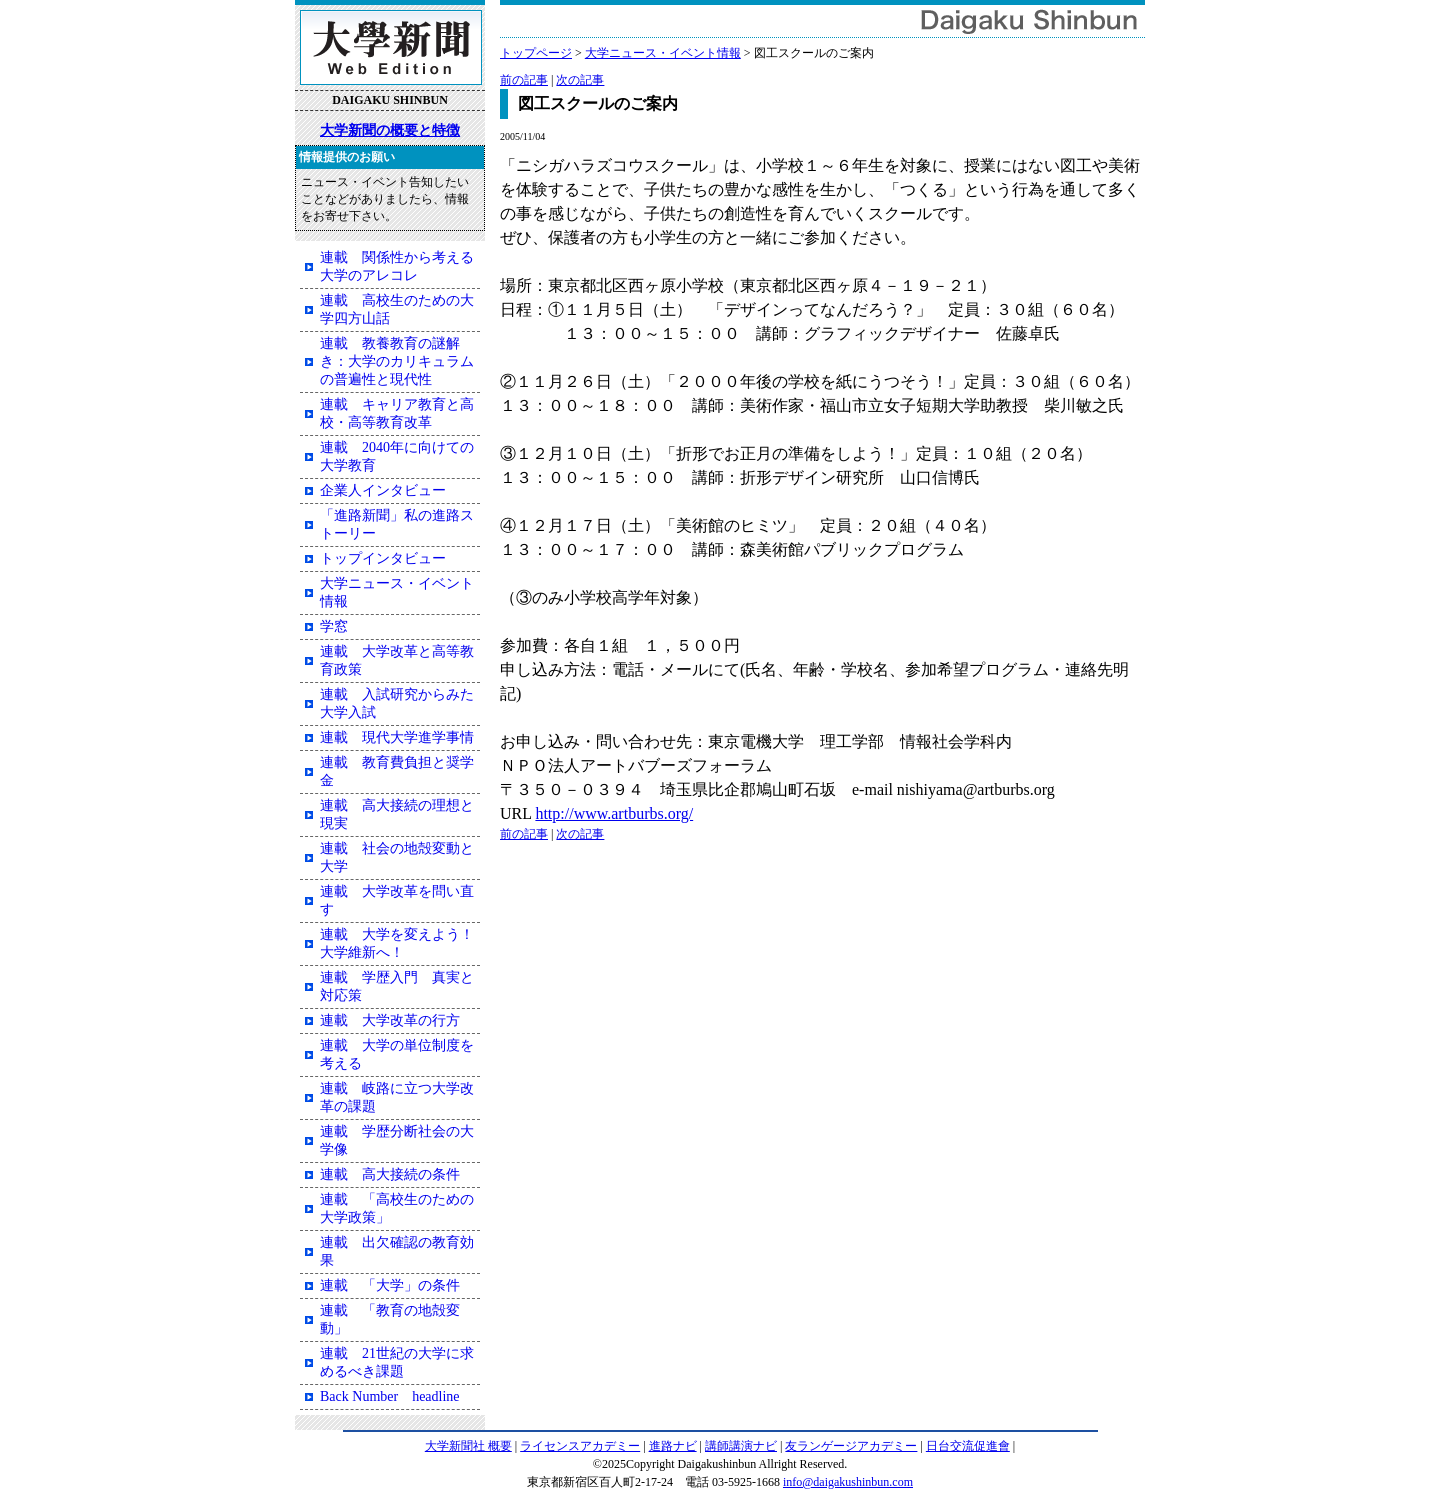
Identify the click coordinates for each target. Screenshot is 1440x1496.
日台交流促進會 (968, 1446)
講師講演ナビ (741, 1446)
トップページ (536, 53)
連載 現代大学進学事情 (397, 737)
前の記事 (524, 80)
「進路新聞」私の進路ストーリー (397, 524)
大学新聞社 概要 (468, 1446)
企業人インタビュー (383, 490)
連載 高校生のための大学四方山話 (397, 309)
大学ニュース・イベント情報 (663, 53)
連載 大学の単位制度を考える (397, 1054)
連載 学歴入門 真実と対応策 (397, 986)
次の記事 (580, 80)
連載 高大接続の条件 (390, 1174)
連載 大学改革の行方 (390, 1020)
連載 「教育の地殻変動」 (390, 1319)
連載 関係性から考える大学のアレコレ (397, 266)
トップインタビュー (383, 558)
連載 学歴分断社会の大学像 (397, 1140)
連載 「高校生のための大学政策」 (397, 1208)
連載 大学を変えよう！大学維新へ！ (397, 943)
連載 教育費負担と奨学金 (397, 771)
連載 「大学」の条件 (390, 1285)
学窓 (334, 626)
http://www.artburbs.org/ (614, 813)
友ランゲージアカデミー (851, 1446)
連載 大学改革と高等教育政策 (397, 660)
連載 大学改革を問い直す (397, 900)
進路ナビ (673, 1446)
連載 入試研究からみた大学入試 (397, 703)
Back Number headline (390, 1396)
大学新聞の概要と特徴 (390, 130)
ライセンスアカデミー (580, 1446)
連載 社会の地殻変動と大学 (397, 857)
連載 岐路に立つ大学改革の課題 (397, 1097)
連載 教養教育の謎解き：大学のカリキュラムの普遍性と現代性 (397, 361)
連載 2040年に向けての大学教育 (397, 456)
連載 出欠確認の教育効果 (397, 1251)
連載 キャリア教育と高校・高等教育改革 (397, 413)
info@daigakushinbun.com (848, 1482)
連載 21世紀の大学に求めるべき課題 (397, 1362)
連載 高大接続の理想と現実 (397, 814)
